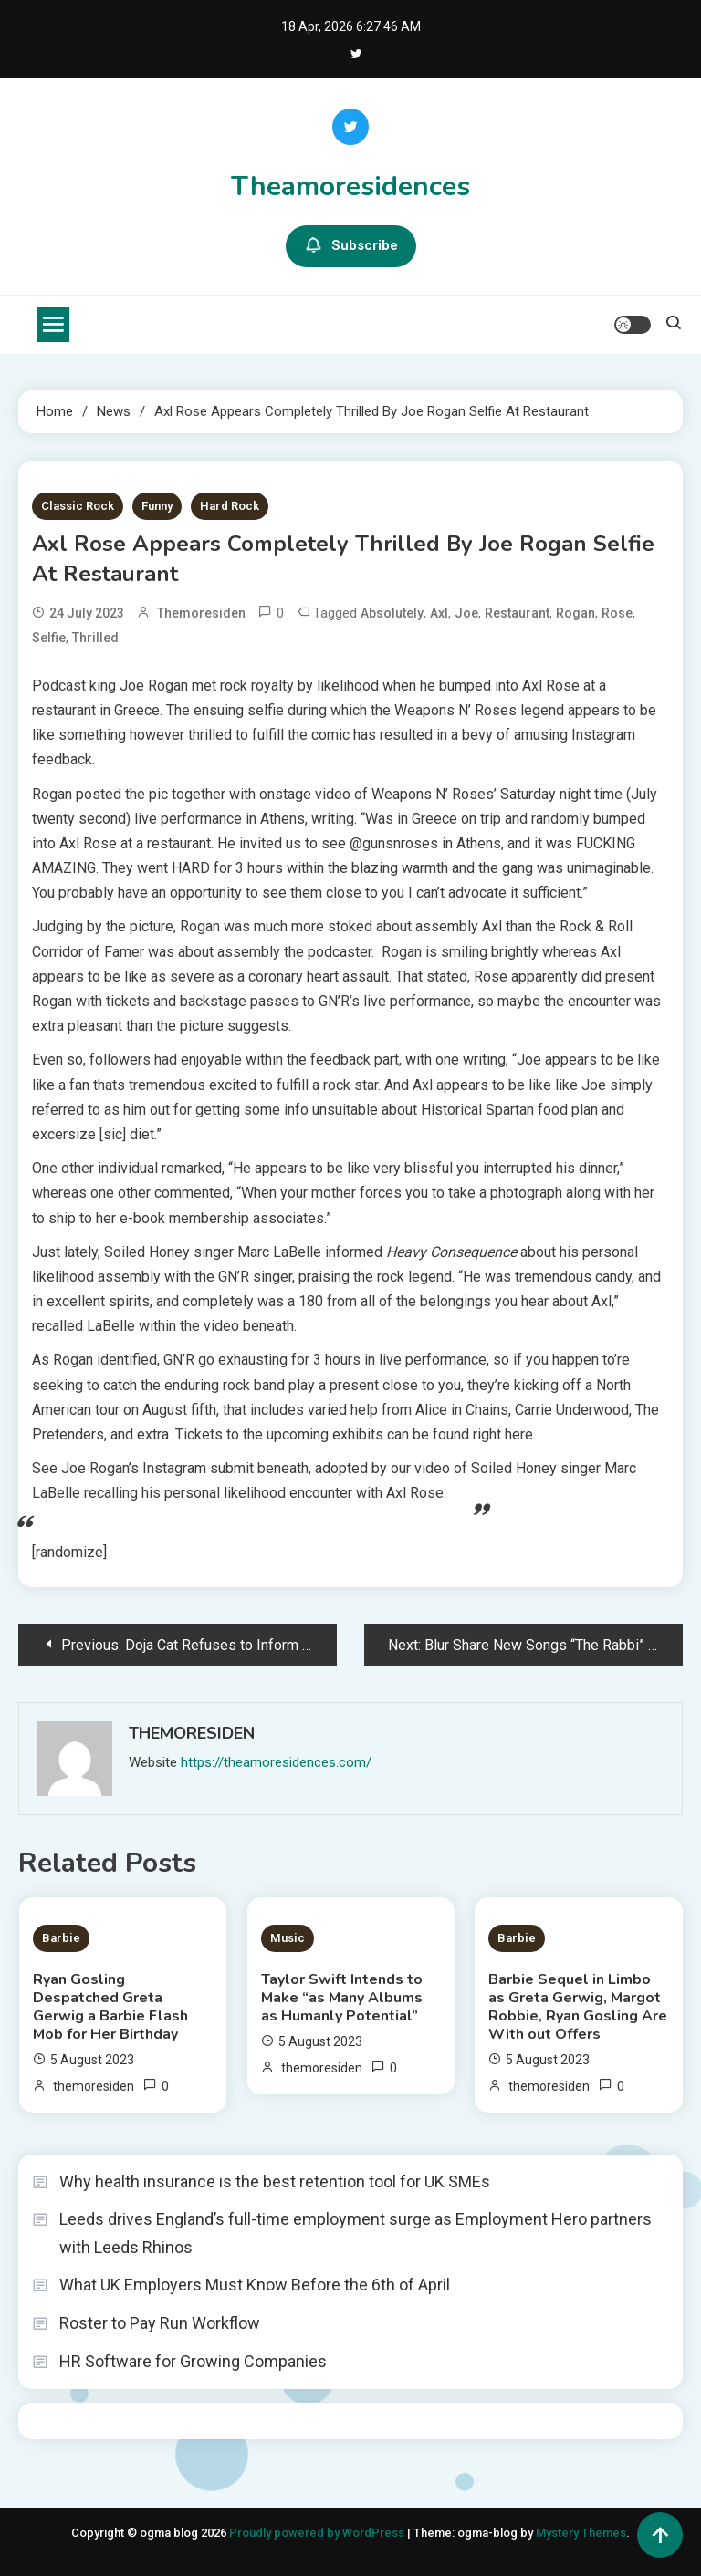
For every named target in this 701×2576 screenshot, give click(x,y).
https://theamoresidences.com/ (276, 1762)
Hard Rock (229, 506)
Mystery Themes (581, 2533)
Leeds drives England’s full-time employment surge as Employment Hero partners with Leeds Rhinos (355, 2233)
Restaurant (517, 613)
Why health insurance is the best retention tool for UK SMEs (274, 2181)
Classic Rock (77, 506)
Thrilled (95, 637)
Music (287, 1938)
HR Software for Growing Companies (193, 2361)
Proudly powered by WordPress (318, 2533)
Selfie (49, 637)
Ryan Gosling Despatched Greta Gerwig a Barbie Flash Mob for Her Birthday (110, 2006)
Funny (157, 506)
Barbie (61, 1938)
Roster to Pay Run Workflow (159, 2322)
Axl (439, 613)
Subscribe (351, 246)
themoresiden (201, 613)
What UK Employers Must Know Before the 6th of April (254, 2284)
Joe (466, 613)
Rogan (575, 613)
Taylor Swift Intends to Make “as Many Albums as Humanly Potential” (342, 1997)
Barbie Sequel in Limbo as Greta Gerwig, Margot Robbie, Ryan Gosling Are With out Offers (577, 2006)
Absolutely (392, 613)
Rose (617, 613)
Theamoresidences (350, 186)
